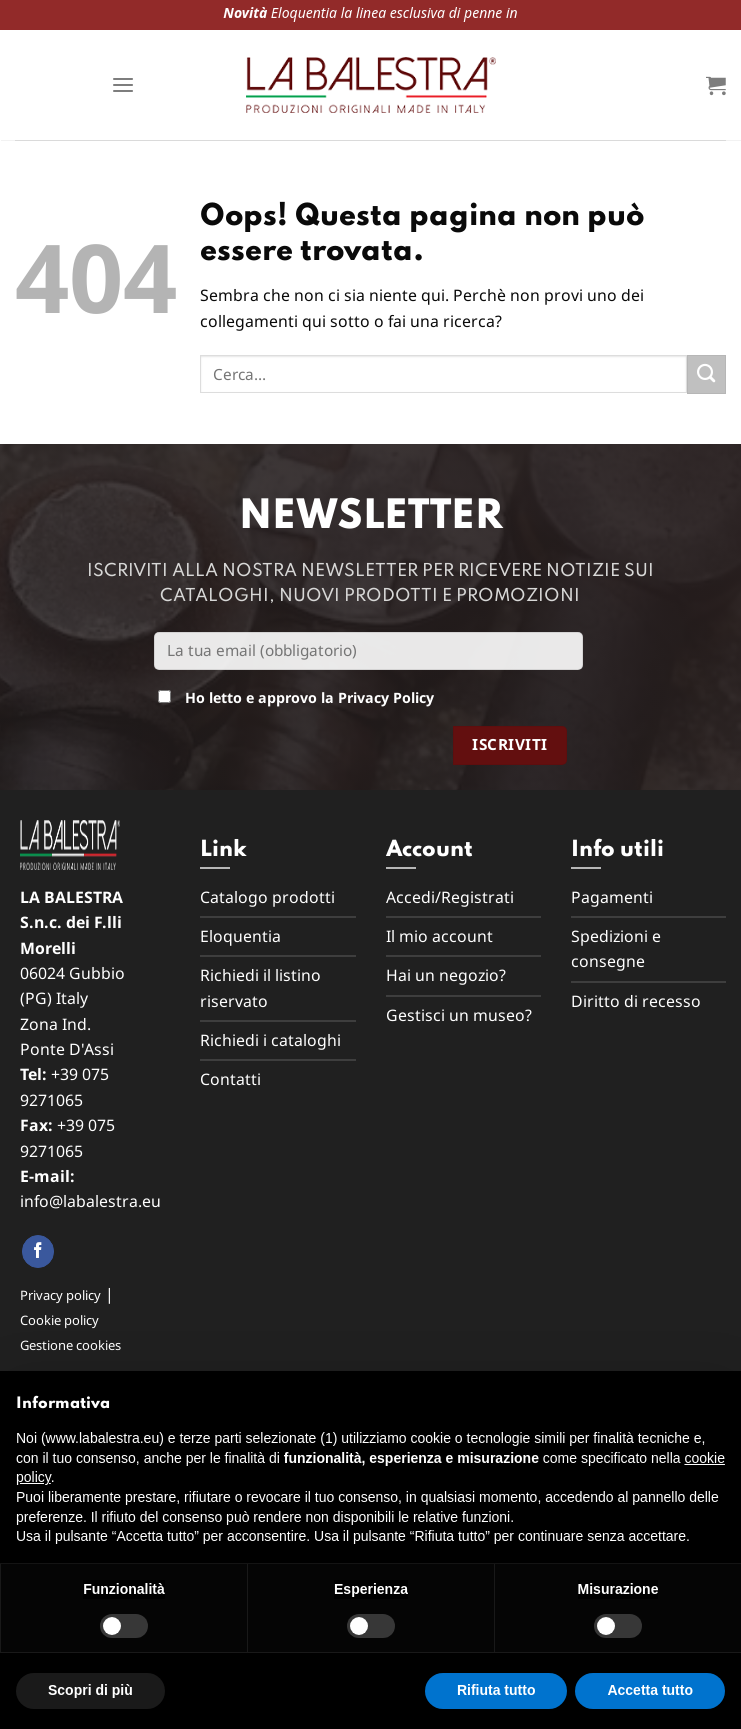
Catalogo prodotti (267, 897)
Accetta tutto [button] (650, 1690)
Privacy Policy (386, 697)
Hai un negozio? (446, 975)
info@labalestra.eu (90, 1201)
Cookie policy (59, 1320)
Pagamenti (612, 897)
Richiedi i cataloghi (270, 1040)
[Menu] (123, 85)
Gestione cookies (70, 1345)
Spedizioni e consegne (616, 948)
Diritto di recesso (636, 1001)
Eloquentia (240, 936)
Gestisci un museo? (459, 1015)
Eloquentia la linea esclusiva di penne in (159, 12)
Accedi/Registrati (450, 897)
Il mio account (439, 936)
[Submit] (706, 374)
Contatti (230, 1079)
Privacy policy (60, 1295)
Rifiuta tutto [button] (496, 1690)
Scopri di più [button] (90, 1690)
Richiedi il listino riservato (260, 987)
